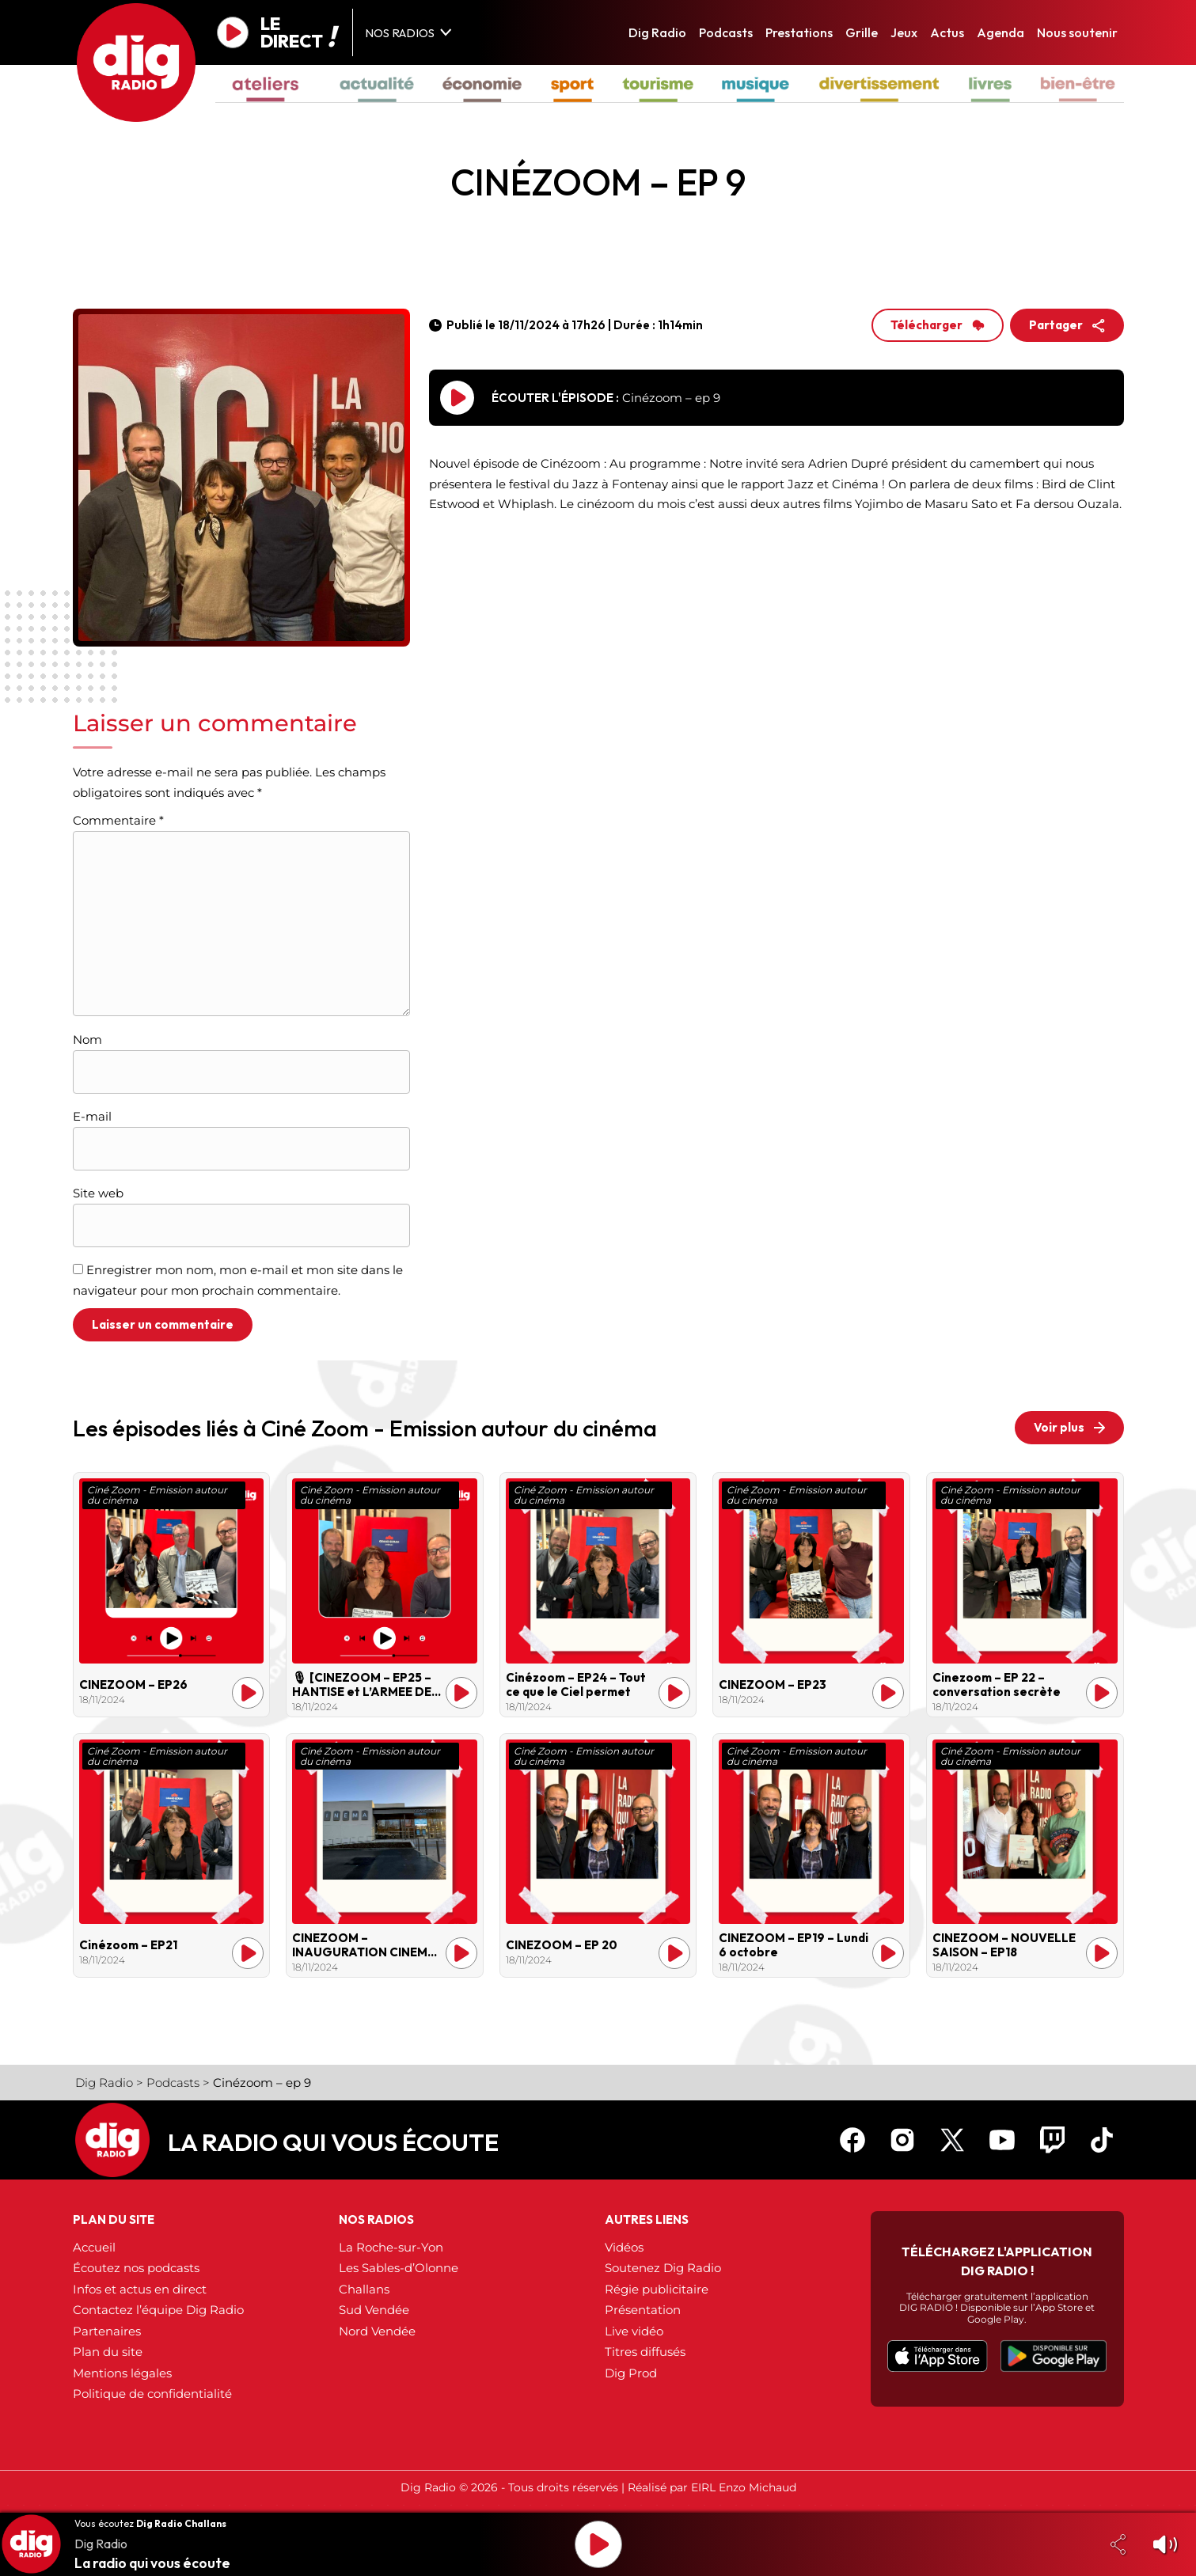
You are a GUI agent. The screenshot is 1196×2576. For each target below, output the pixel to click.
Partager (1067, 324)
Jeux (903, 32)
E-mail (92, 1116)
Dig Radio (657, 32)
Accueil (94, 2247)
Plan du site (107, 2351)
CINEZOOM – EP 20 (561, 1945)
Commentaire (118, 820)
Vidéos (624, 2247)
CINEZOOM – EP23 (772, 1685)
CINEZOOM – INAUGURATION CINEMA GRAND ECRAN (364, 1945)
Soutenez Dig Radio (663, 2267)
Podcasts (726, 32)
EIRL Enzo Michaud (743, 2487)
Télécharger (937, 324)
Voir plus (1069, 1427)
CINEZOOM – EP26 (133, 1685)
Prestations (799, 32)
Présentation (643, 2309)
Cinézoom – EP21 (128, 1945)
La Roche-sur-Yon (391, 2247)
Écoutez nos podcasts (136, 2267)
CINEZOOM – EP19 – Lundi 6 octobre (793, 1945)
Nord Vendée (377, 2331)
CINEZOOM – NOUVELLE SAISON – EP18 (1004, 1945)
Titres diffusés (645, 2351)
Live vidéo (634, 2331)
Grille (861, 32)
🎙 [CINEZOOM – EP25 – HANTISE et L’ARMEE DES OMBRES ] (365, 1685)
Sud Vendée (374, 2309)
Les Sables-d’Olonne (398, 2267)
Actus (947, 32)
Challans (364, 2289)
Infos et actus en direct (140, 2289)
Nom (87, 1039)
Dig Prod (631, 2373)
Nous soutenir (1077, 32)
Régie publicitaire (656, 2289)
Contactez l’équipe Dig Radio (158, 2309)
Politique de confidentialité (152, 2393)
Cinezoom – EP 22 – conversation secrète (996, 1685)
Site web (98, 1193)
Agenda (1000, 32)
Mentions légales (122, 2373)
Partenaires (107, 2331)
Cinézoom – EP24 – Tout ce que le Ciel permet (576, 1685)
